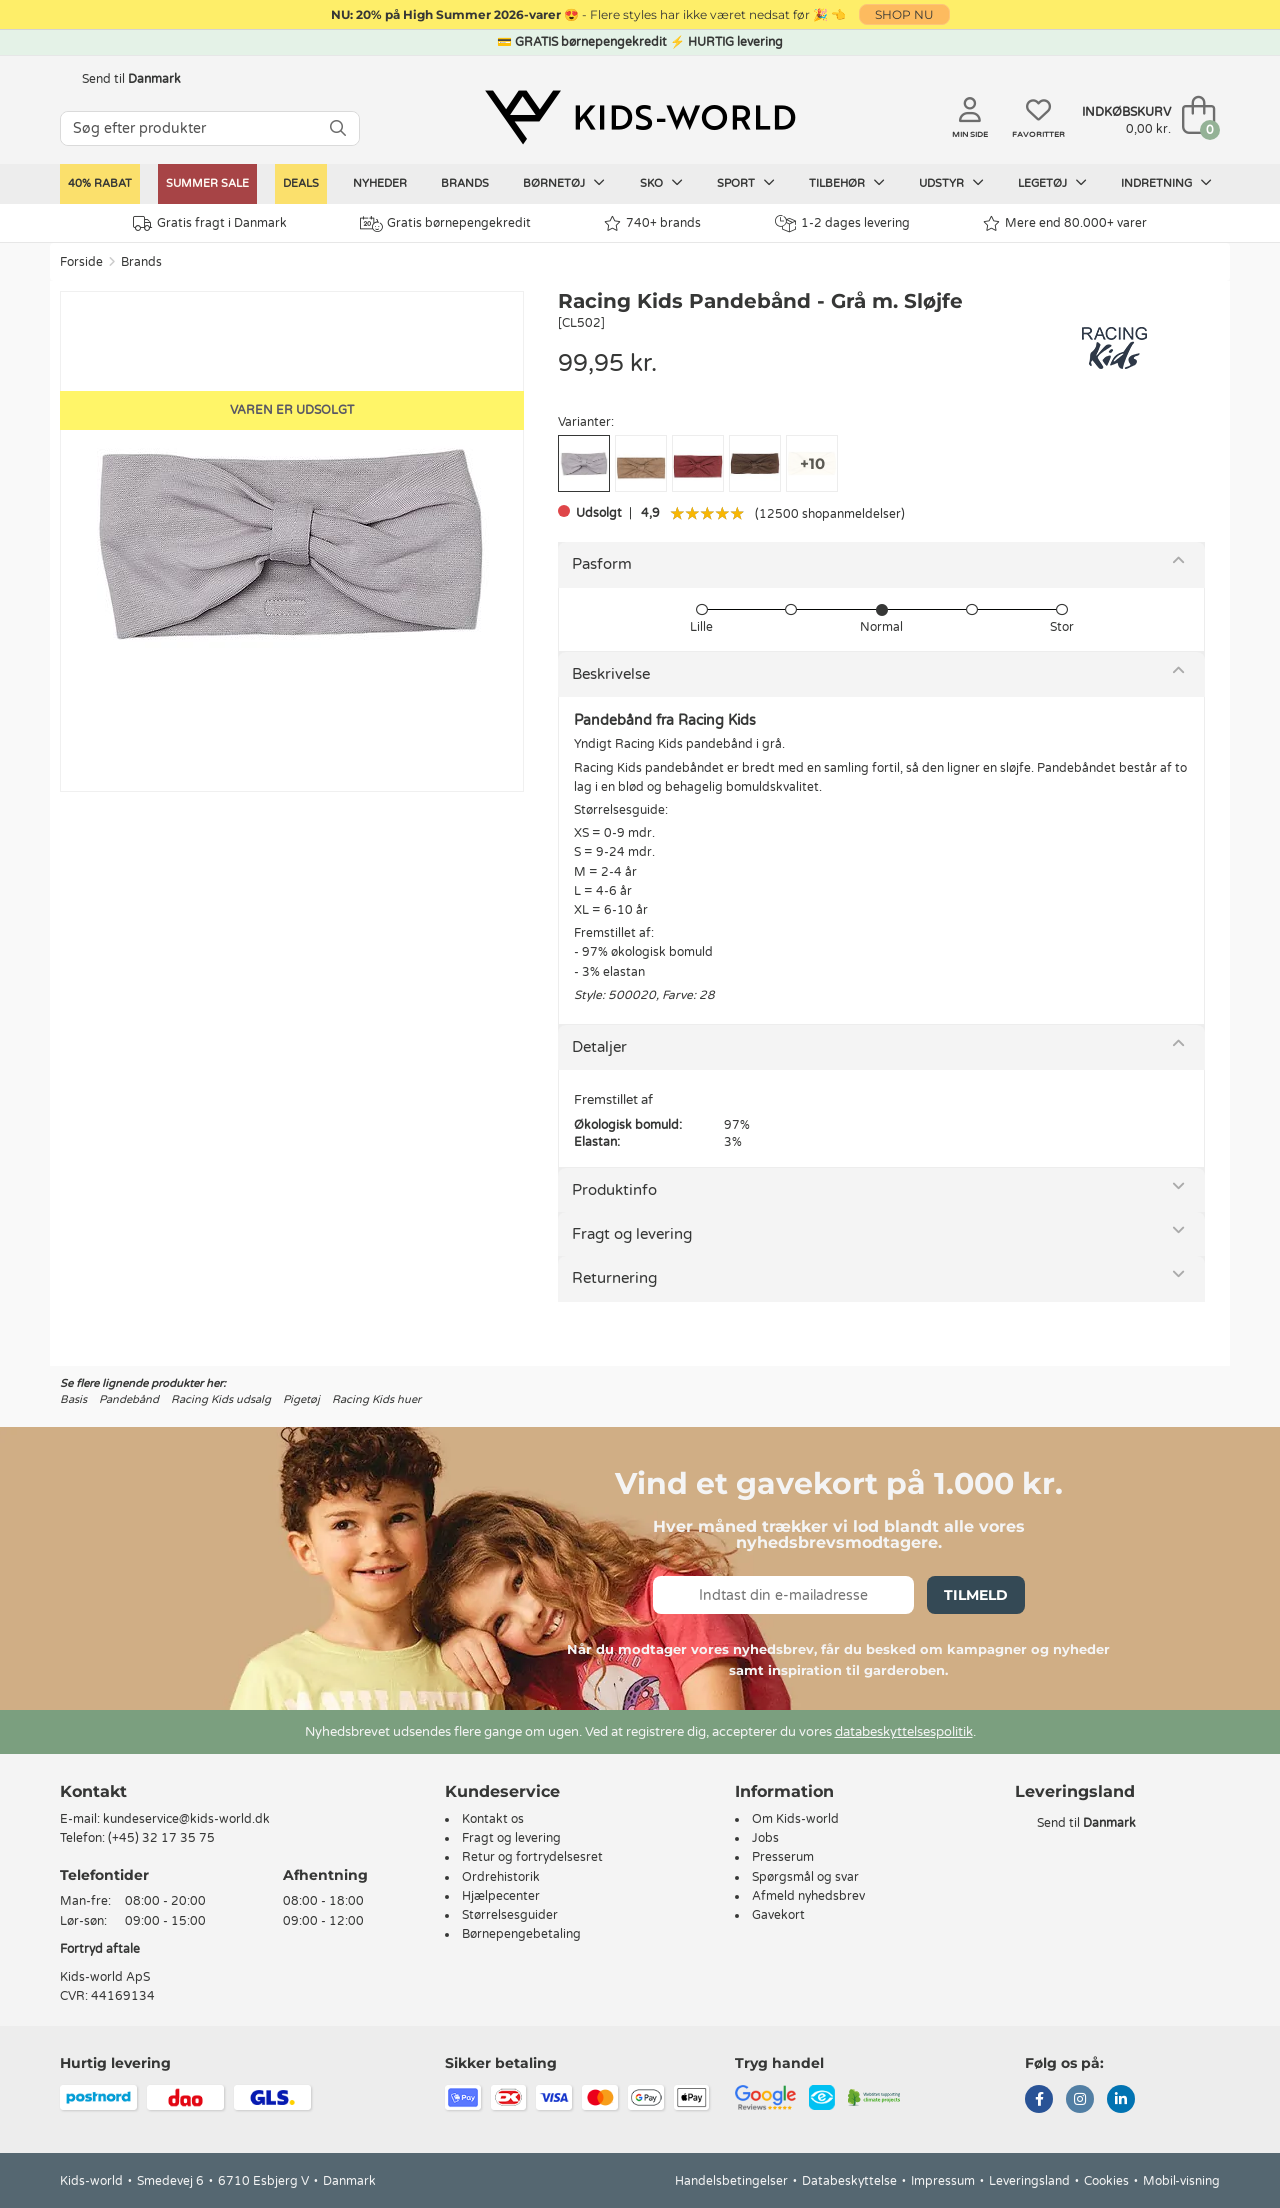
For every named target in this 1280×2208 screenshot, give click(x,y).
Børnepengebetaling (521, 1934)
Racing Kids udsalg (221, 1399)
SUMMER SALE (207, 183)
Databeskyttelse (849, 2181)
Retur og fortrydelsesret (532, 1857)
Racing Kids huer (376, 1399)
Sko (661, 183)
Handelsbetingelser (731, 2181)
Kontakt (93, 1791)
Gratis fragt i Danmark (210, 223)
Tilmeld (976, 1595)
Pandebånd (129, 1399)
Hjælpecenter (501, 1896)
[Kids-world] (640, 117)
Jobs (765, 1838)
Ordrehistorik (501, 1877)
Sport (746, 183)
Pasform (602, 564)
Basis (73, 1399)
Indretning (1166, 183)
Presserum (783, 1857)
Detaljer (599, 1047)
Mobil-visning (1181, 2181)
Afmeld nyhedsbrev (808, 1896)
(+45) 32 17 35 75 (161, 1838)
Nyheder (380, 183)
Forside (81, 262)
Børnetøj (564, 183)
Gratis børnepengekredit (445, 224)
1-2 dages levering (842, 223)
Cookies (1106, 2181)
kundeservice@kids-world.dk (186, 1819)
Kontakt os (493, 1819)
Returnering (614, 1278)
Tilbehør (847, 183)
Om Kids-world (795, 1819)
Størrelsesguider (510, 1915)
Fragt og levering (632, 1234)
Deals (301, 183)
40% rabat (100, 183)
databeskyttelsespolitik (904, 1732)
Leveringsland (1029, 2181)
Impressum (943, 2181)
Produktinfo (614, 1190)
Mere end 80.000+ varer (1065, 223)
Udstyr (951, 183)
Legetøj (1052, 183)
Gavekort (778, 1915)
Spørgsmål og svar (805, 1877)
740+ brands (652, 223)
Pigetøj (301, 1399)
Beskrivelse (611, 674)
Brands (465, 183)
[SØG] (338, 128)
